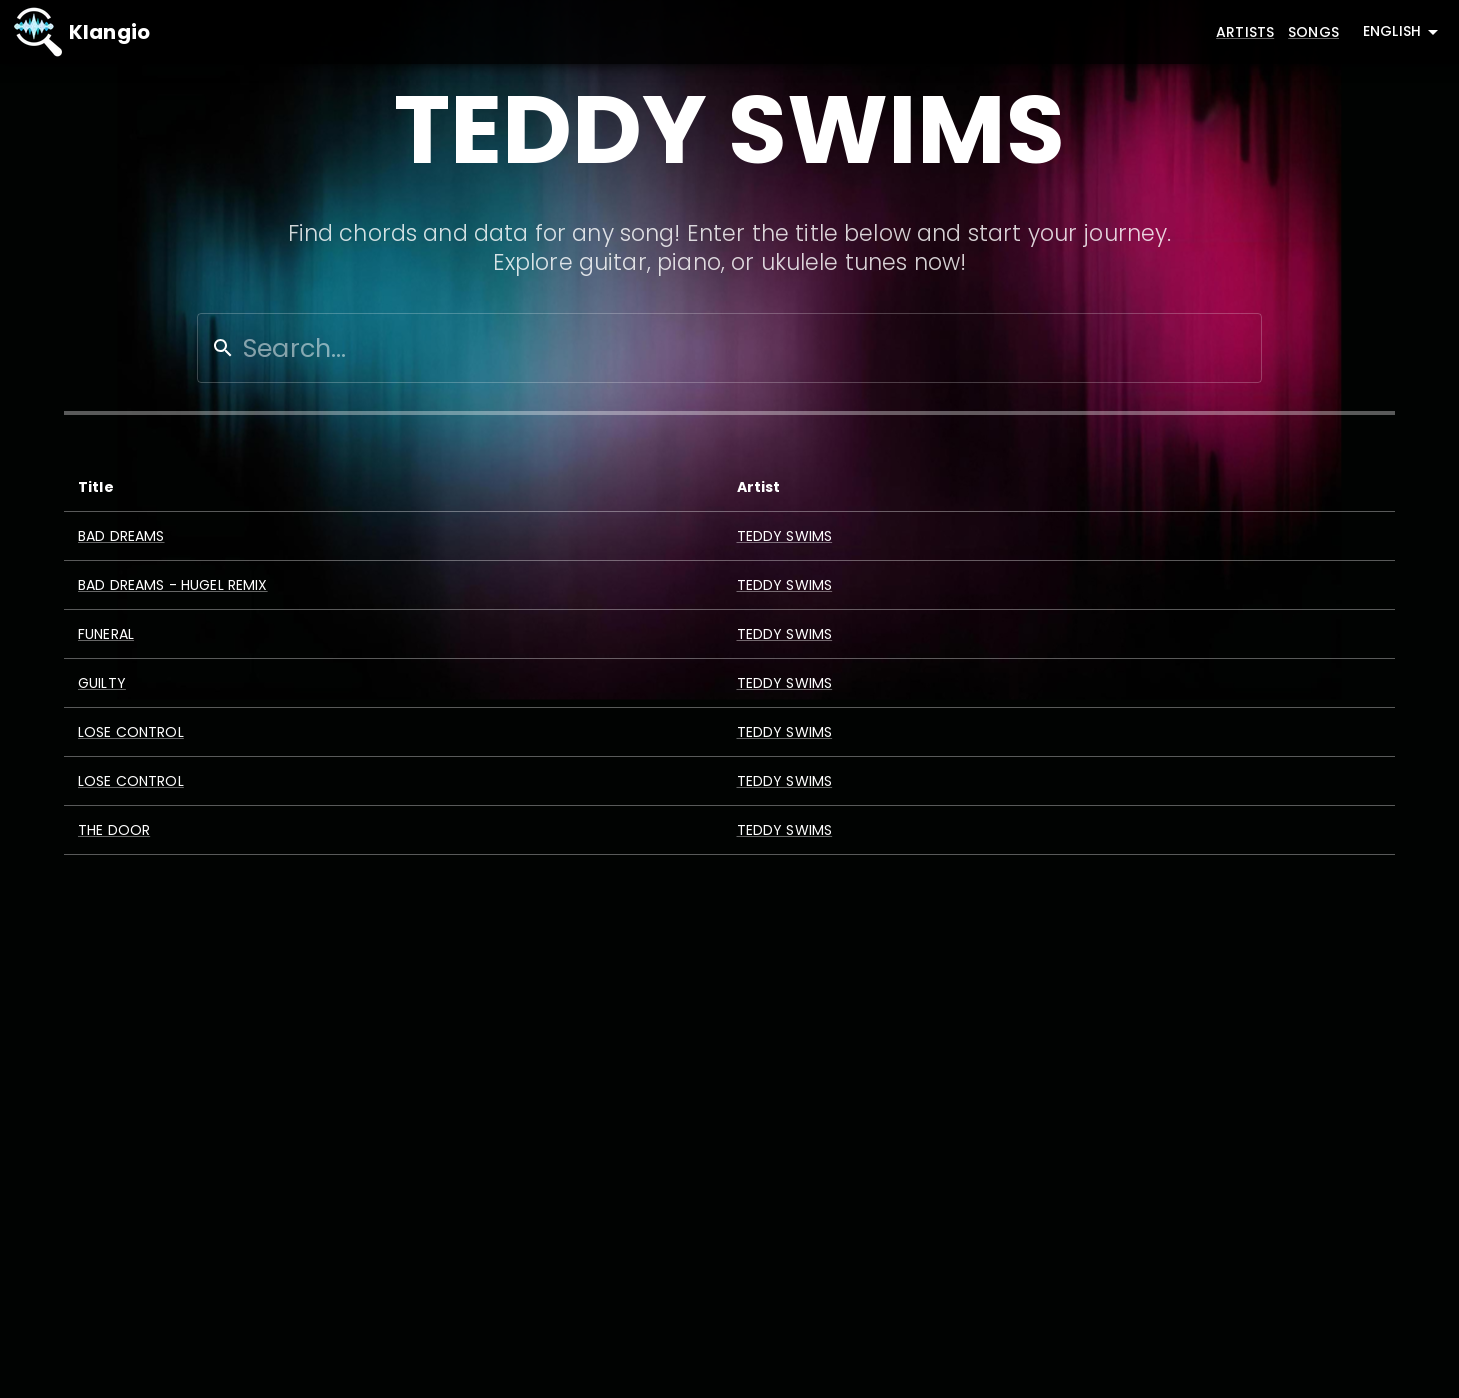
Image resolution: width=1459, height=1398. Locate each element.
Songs (1313, 32)
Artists (1245, 32)
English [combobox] (1392, 31)
